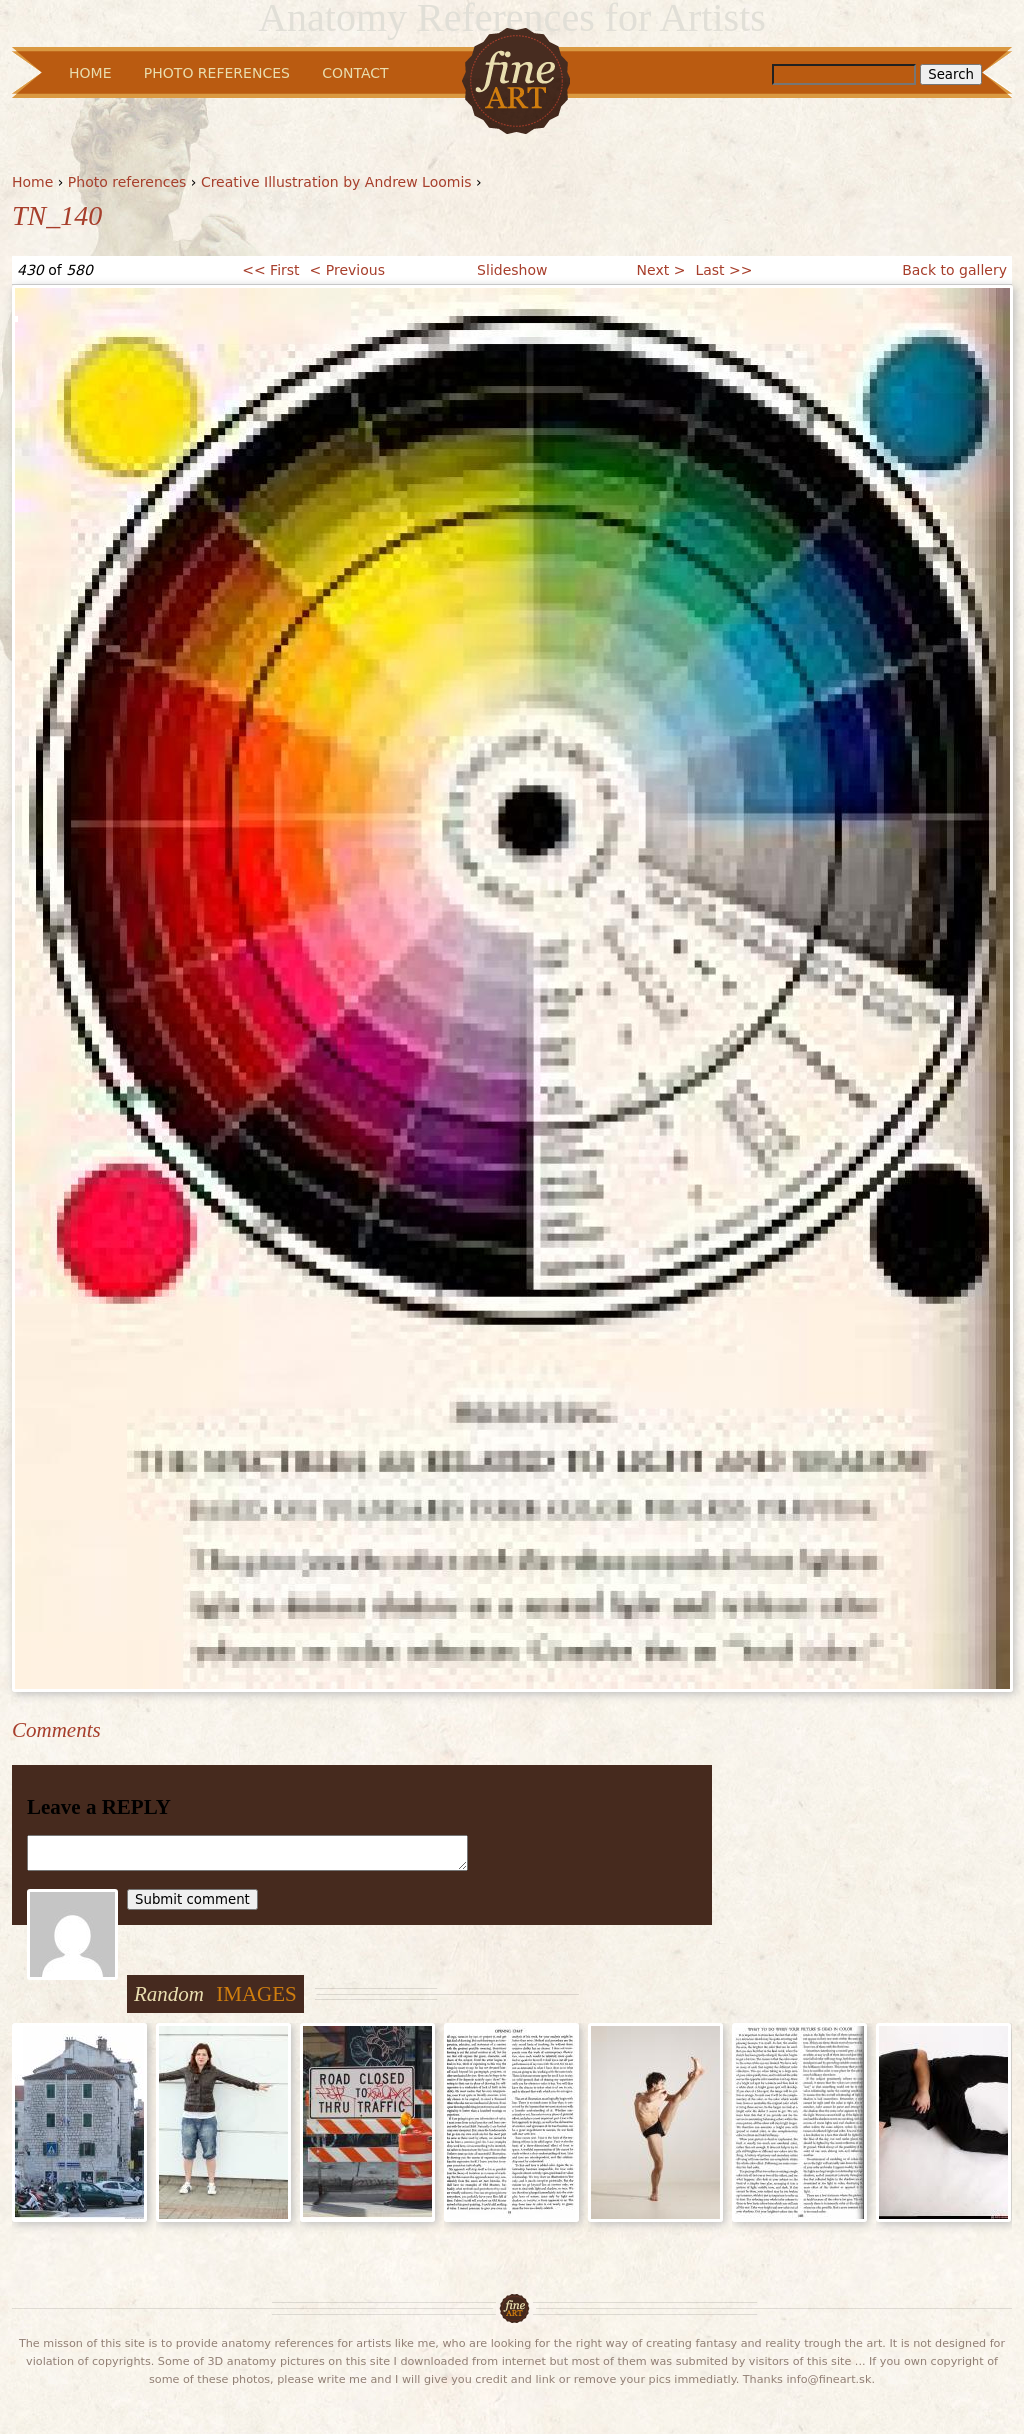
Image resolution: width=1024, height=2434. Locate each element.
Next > (661, 270)
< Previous (347, 270)
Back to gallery (954, 270)
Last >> (723, 270)
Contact (355, 73)
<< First (270, 270)
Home (32, 182)
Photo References (217, 73)
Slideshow (512, 270)
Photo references (127, 182)
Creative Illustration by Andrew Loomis (336, 182)
